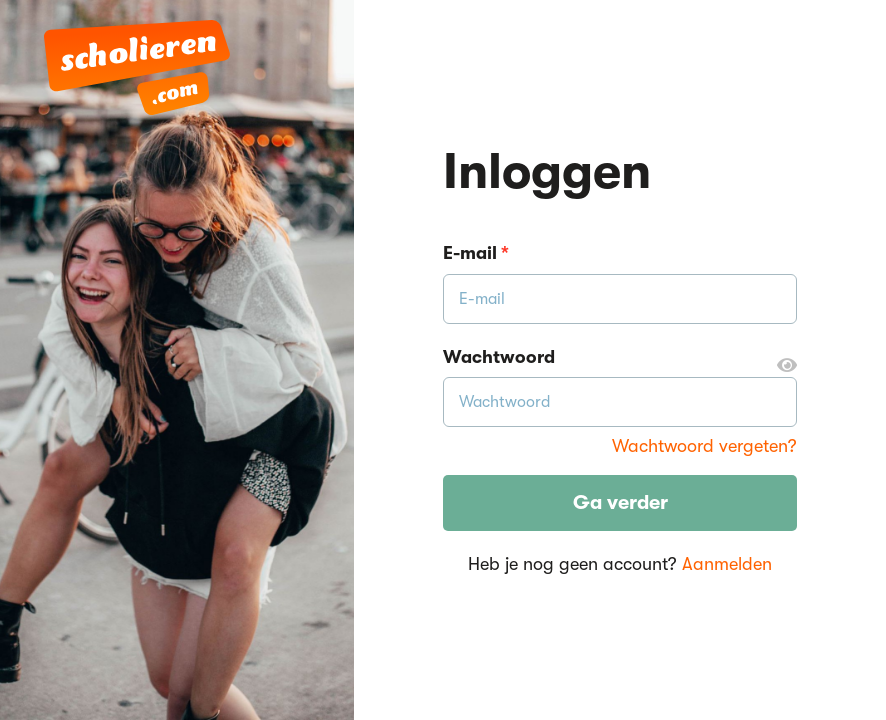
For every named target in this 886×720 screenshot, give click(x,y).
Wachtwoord (620, 358)
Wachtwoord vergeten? (704, 446)
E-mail (476, 253)
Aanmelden (727, 564)
